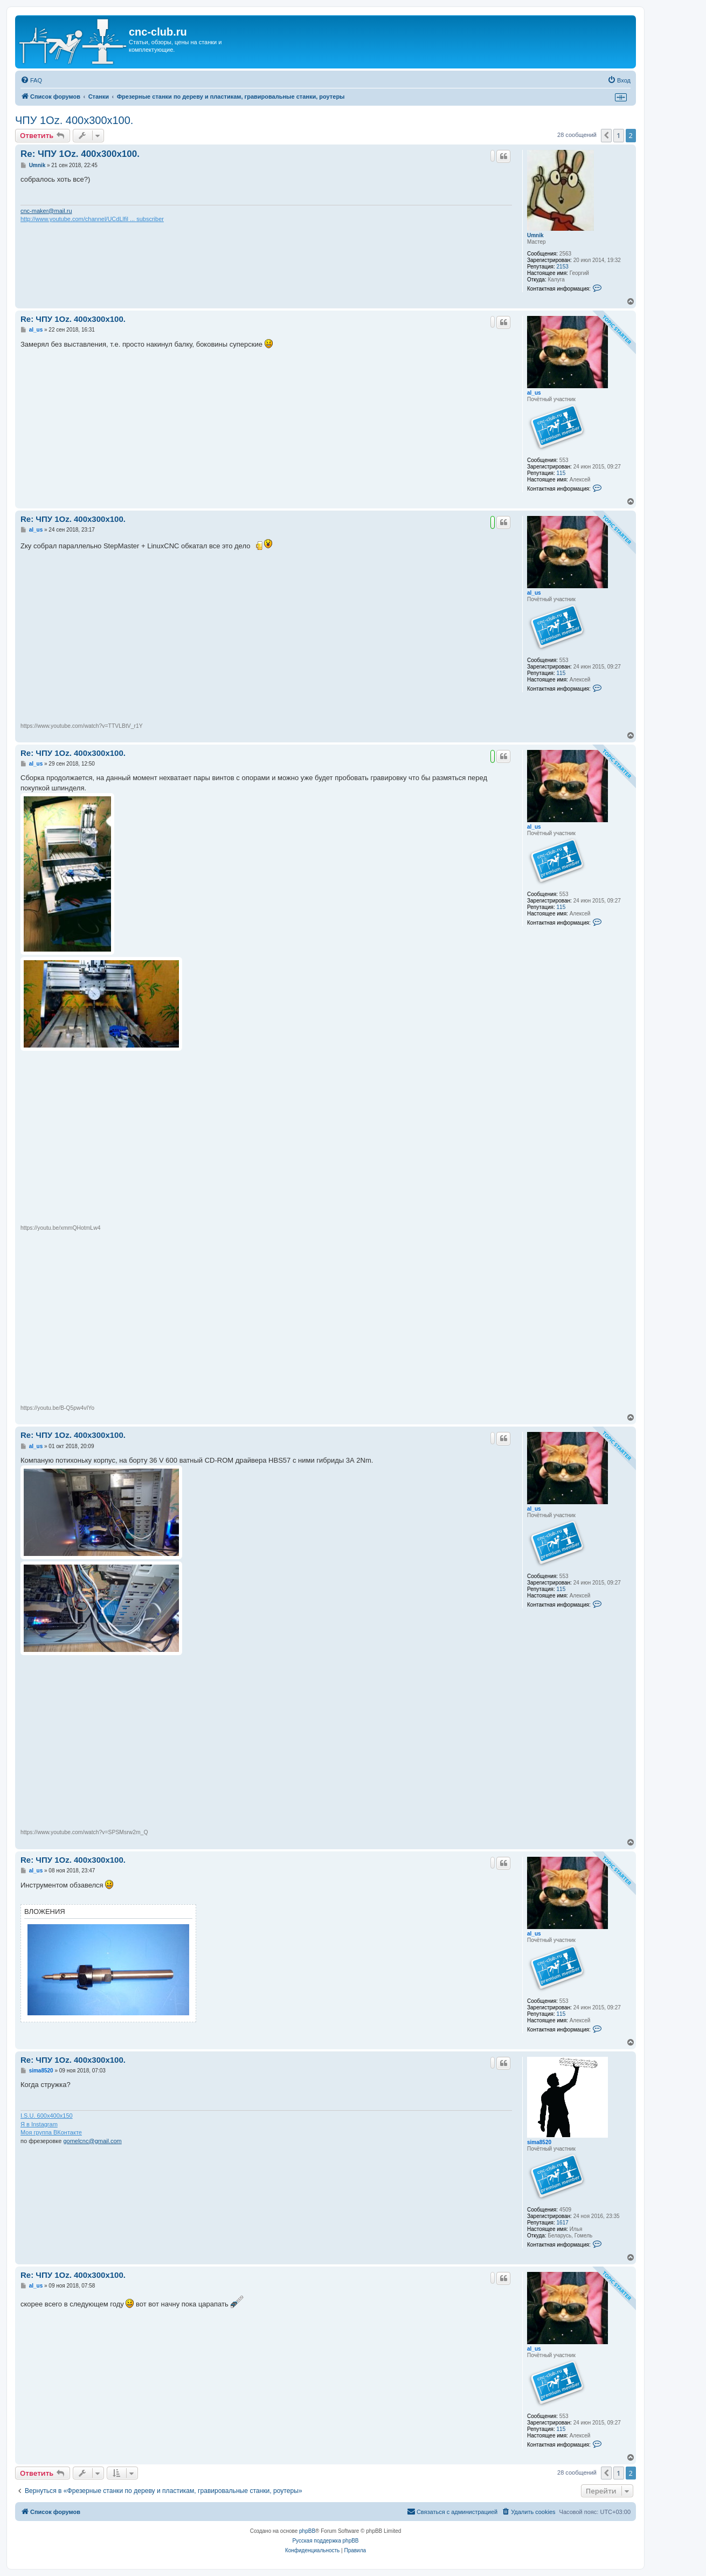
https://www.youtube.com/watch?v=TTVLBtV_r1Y (81, 726)
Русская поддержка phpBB (325, 2541)
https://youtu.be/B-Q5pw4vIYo (57, 1408)
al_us (534, 393)
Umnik (535, 235)
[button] (606, 135)
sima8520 (539, 2142)
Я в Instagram (39, 2124)
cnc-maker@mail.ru (46, 211)
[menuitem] (31, 80)
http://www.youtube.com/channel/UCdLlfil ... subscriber (92, 219)
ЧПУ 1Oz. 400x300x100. (74, 120)
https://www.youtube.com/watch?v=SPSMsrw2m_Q (84, 1832)
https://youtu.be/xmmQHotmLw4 (60, 1228)
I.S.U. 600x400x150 (46, 2115)
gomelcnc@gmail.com (92, 2141)
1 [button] (618, 135)
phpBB (307, 2531)
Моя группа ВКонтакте (51, 2132)
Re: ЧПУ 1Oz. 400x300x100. (80, 154)
